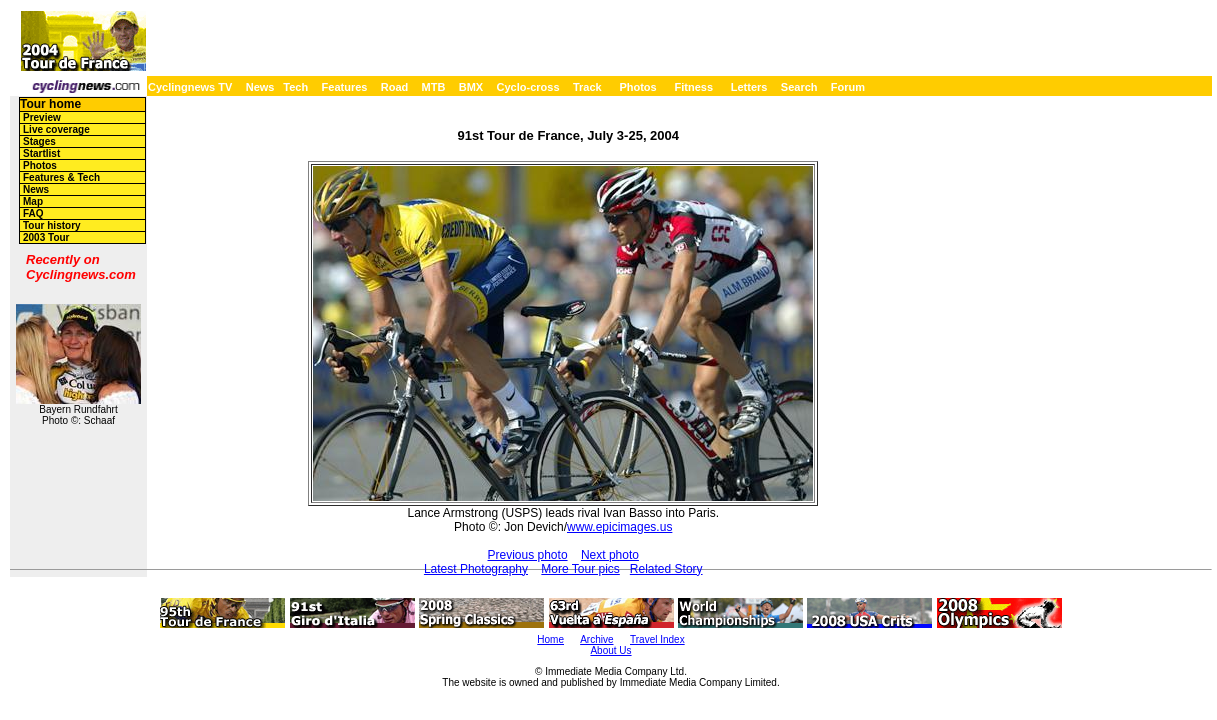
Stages (39, 141)
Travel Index (657, 639)
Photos (637, 87)
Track (587, 87)
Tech (295, 87)
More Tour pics (580, 569)
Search (799, 87)
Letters (749, 87)
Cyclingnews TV (190, 87)
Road (395, 87)
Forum (848, 87)
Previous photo (528, 555)
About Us (610, 650)
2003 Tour (46, 237)
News (260, 87)
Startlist (41, 153)
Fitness (693, 87)
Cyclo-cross (528, 87)
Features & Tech (61, 177)
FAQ (33, 213)
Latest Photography (476, 569)
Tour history (52, 225)
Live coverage (56, 129)
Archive (596, 639)
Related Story (666, 569)
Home (550, 639)
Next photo (610, 555)
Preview (42, 117)
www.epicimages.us (619, 527)
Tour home (50, 104)
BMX (471, 87)
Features (345, 87)
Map (33, 201)
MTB (434, 87)
